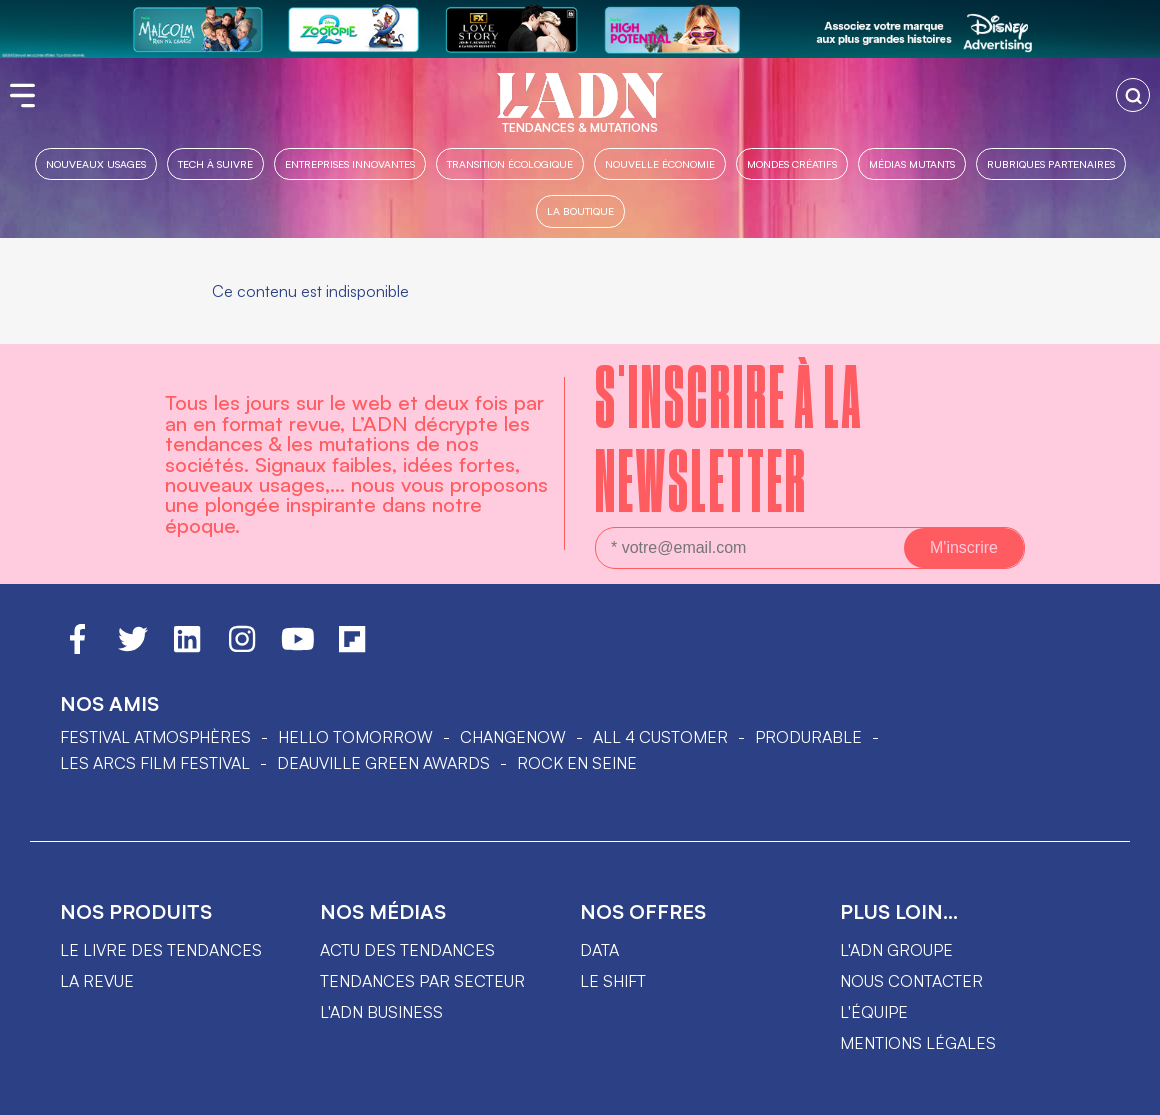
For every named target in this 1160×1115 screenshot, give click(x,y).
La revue (97, 981)
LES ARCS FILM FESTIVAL (155, 763)
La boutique (580, 210)
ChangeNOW (513, 737)
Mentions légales (918, 1043)
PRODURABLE (808, 737)
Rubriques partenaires (1051, 163)
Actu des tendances (407, 950)
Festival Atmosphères (155, 737)
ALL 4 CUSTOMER (660, 737)
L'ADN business (381, 1012)
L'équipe (874, 1012)
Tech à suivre (215, 163)
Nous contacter (911, 981)
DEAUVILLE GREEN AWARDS (383, 763)
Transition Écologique (510, 163)
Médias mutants (912, 163)
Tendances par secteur (422, 981)
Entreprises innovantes (350, 163)
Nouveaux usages (96, 163)
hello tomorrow (355, 737)
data (599, 950)
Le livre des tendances (161, 950)
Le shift (613, 981)
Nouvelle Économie (660, 163)
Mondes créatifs (792, 163)
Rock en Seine (577, 763)
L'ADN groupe (896, 950)
